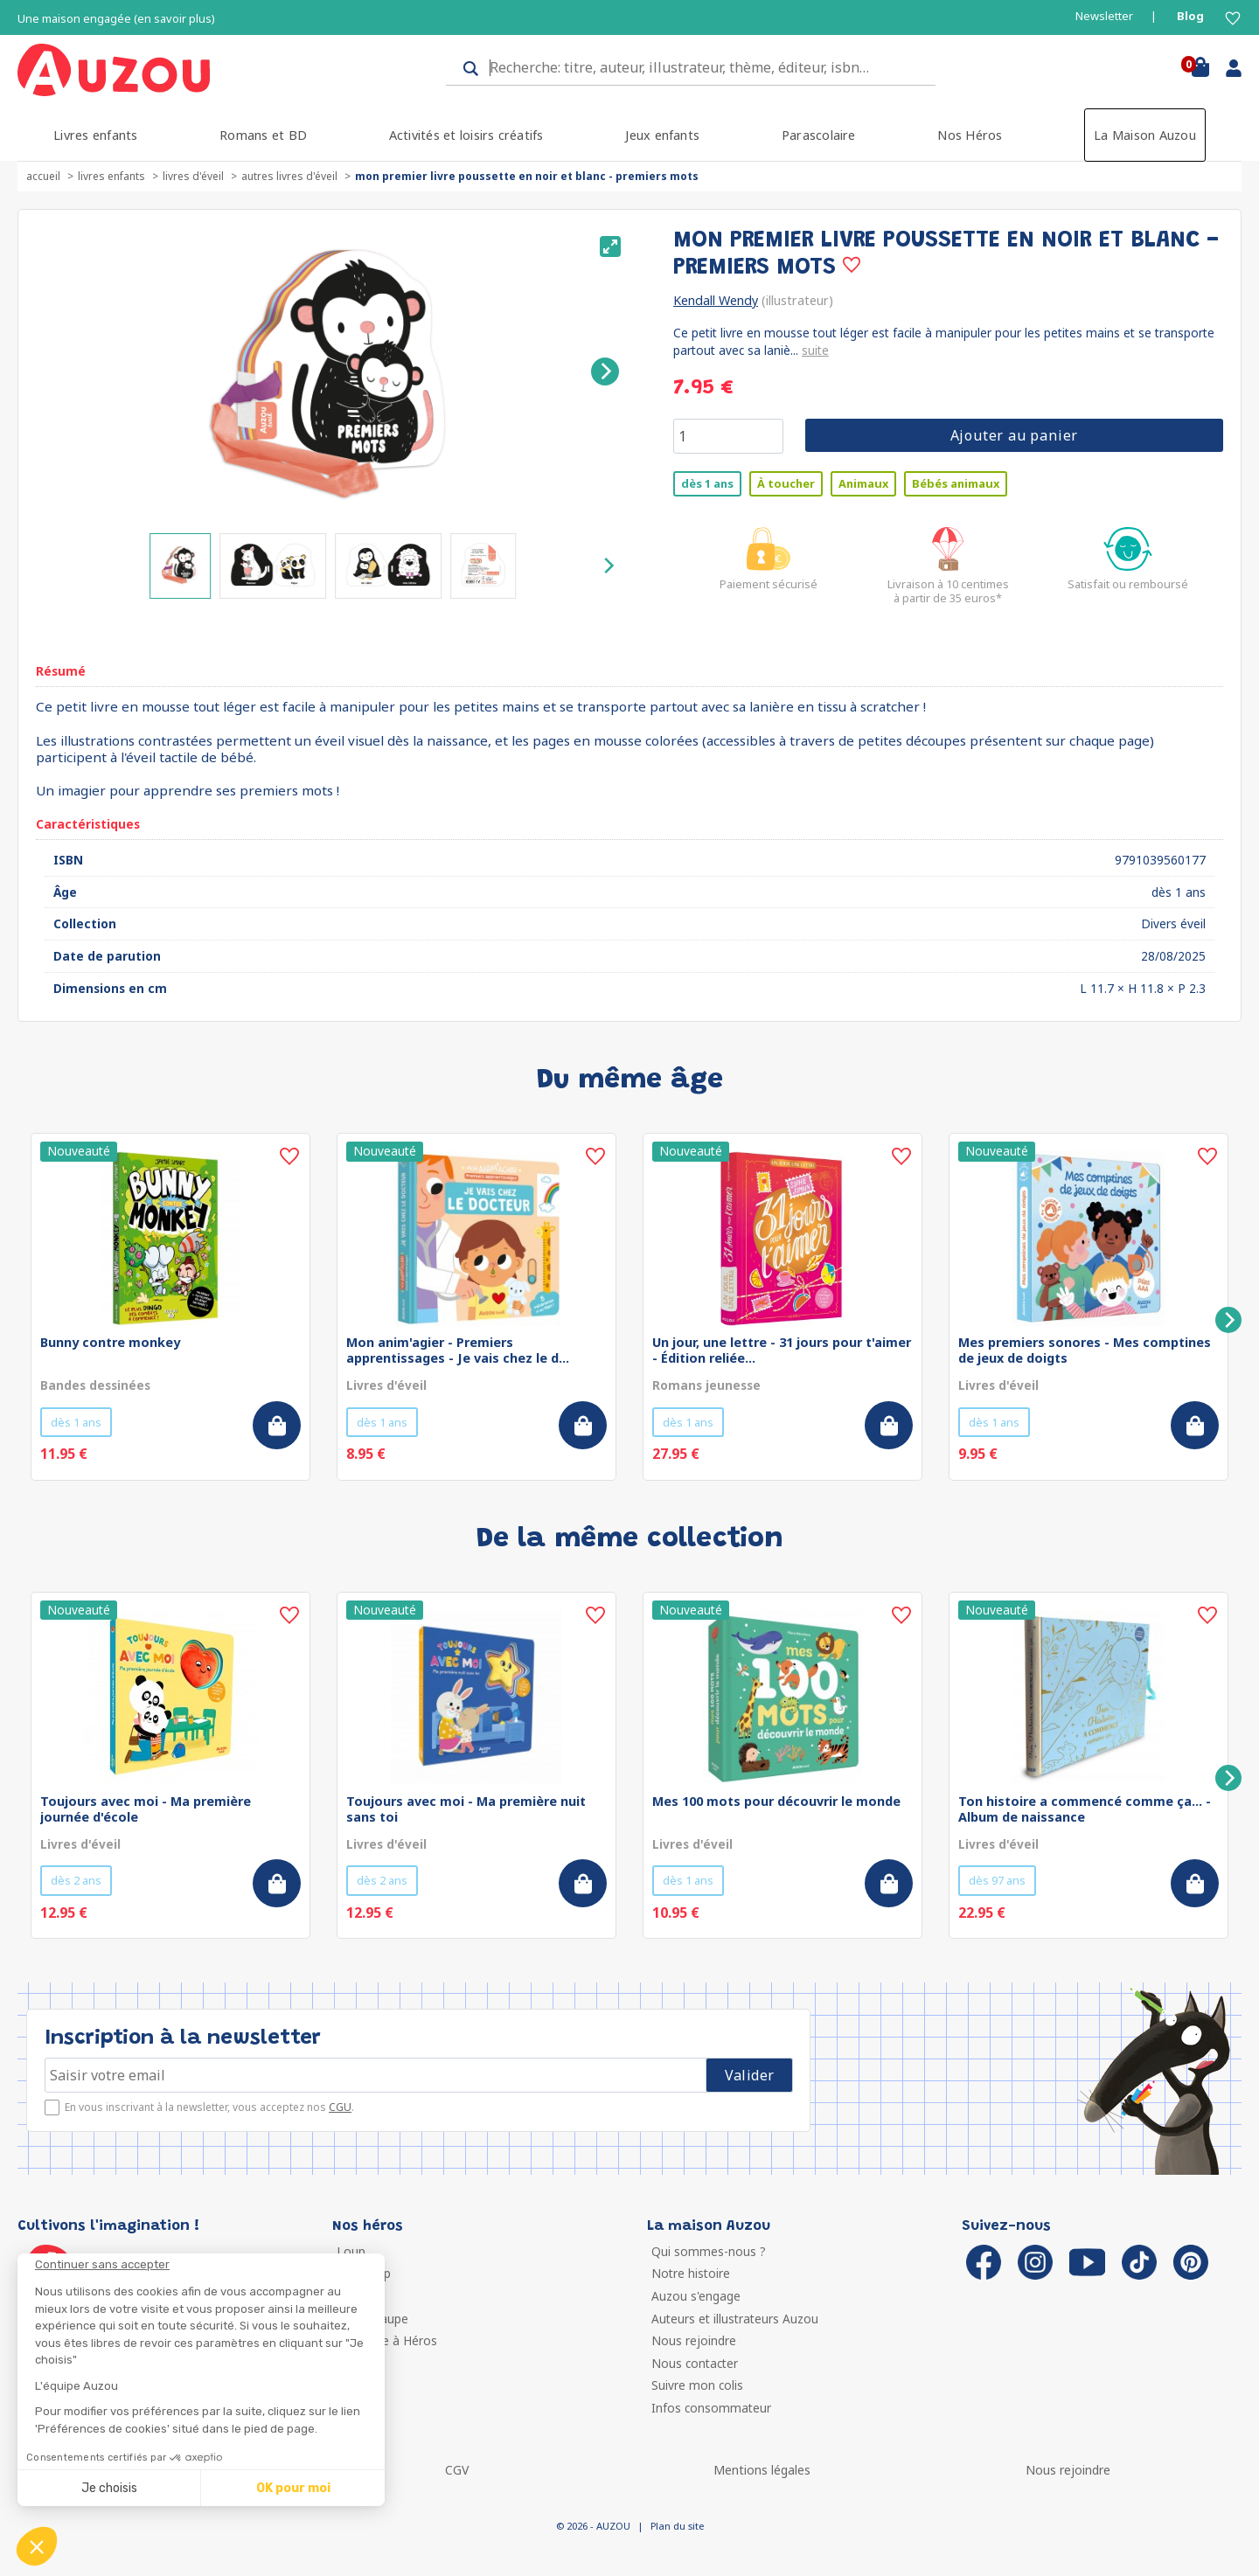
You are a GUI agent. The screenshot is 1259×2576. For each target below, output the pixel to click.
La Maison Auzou (1145, 135)
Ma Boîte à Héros (387, 2340)
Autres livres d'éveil (289, 176)
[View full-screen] (610, 246)
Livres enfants (95, 135)
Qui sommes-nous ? (708, 2251)
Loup (351, 2251)
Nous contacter (694, 2363)
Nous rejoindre (693, 2340)
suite (815, 350)
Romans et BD (263, 135)
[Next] (605, 371)
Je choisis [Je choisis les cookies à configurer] (109, 2488)
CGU (340, 2107)
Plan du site (677, 2525)
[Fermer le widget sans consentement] (209, 2265)
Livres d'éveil (193, 176)
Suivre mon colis (697, 2385)
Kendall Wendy (715, 300)
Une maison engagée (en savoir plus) (116, 18)
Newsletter (1104, 16)
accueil (43, 176)
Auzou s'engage (696, 2296)
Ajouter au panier (1014, 435)
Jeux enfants (662, 135)
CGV (457, 2469)
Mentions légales (761, 2469)
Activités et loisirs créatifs (466, 135)
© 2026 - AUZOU (593, 2525)
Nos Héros (969, 135)
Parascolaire (819, 135)
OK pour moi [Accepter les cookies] (293, 2488)
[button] (37, 2546)
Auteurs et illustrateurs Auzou (734, 2318)
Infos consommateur (711, 2407)
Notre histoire (690, 2273)
